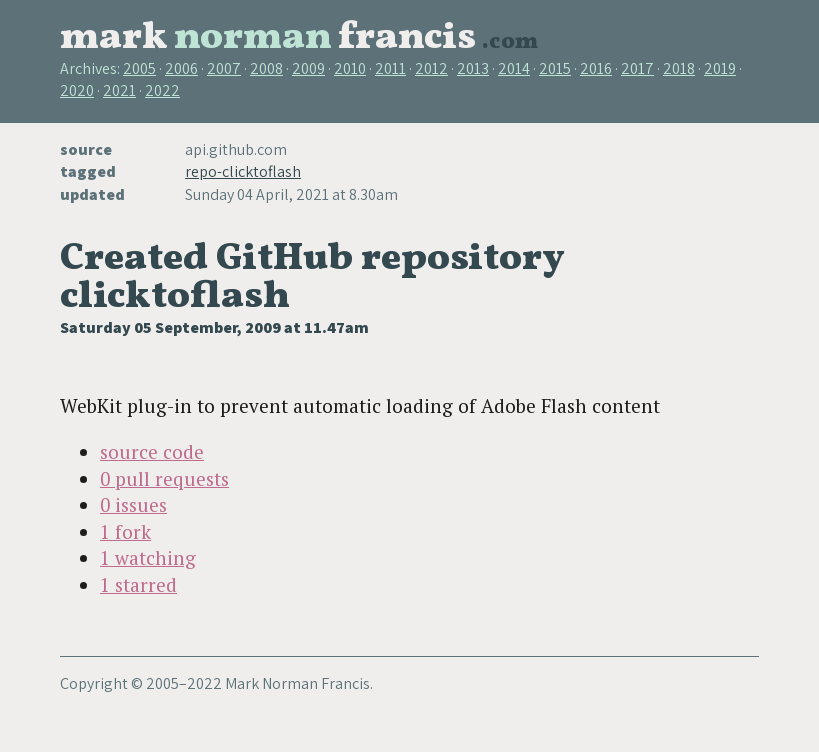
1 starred (138, 584)
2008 (266, 68)
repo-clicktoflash (243, 171)
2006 (181, 68)
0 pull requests (164, 478)
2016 (596, 68)
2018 (679, 68)
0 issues (133, 504)
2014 (514, 68)
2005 (139, 68)
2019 (720, 68)
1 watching (148, 557)
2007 (224, 68)
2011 (390, 68)
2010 (350, 68)
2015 (555, 68)
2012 (431, 68)
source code (152, 451)
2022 (162, 90)
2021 (119, 90)
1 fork (125, 531)
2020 (77, 90)
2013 (473, 68)
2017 (637, 68)
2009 (308, 68)
